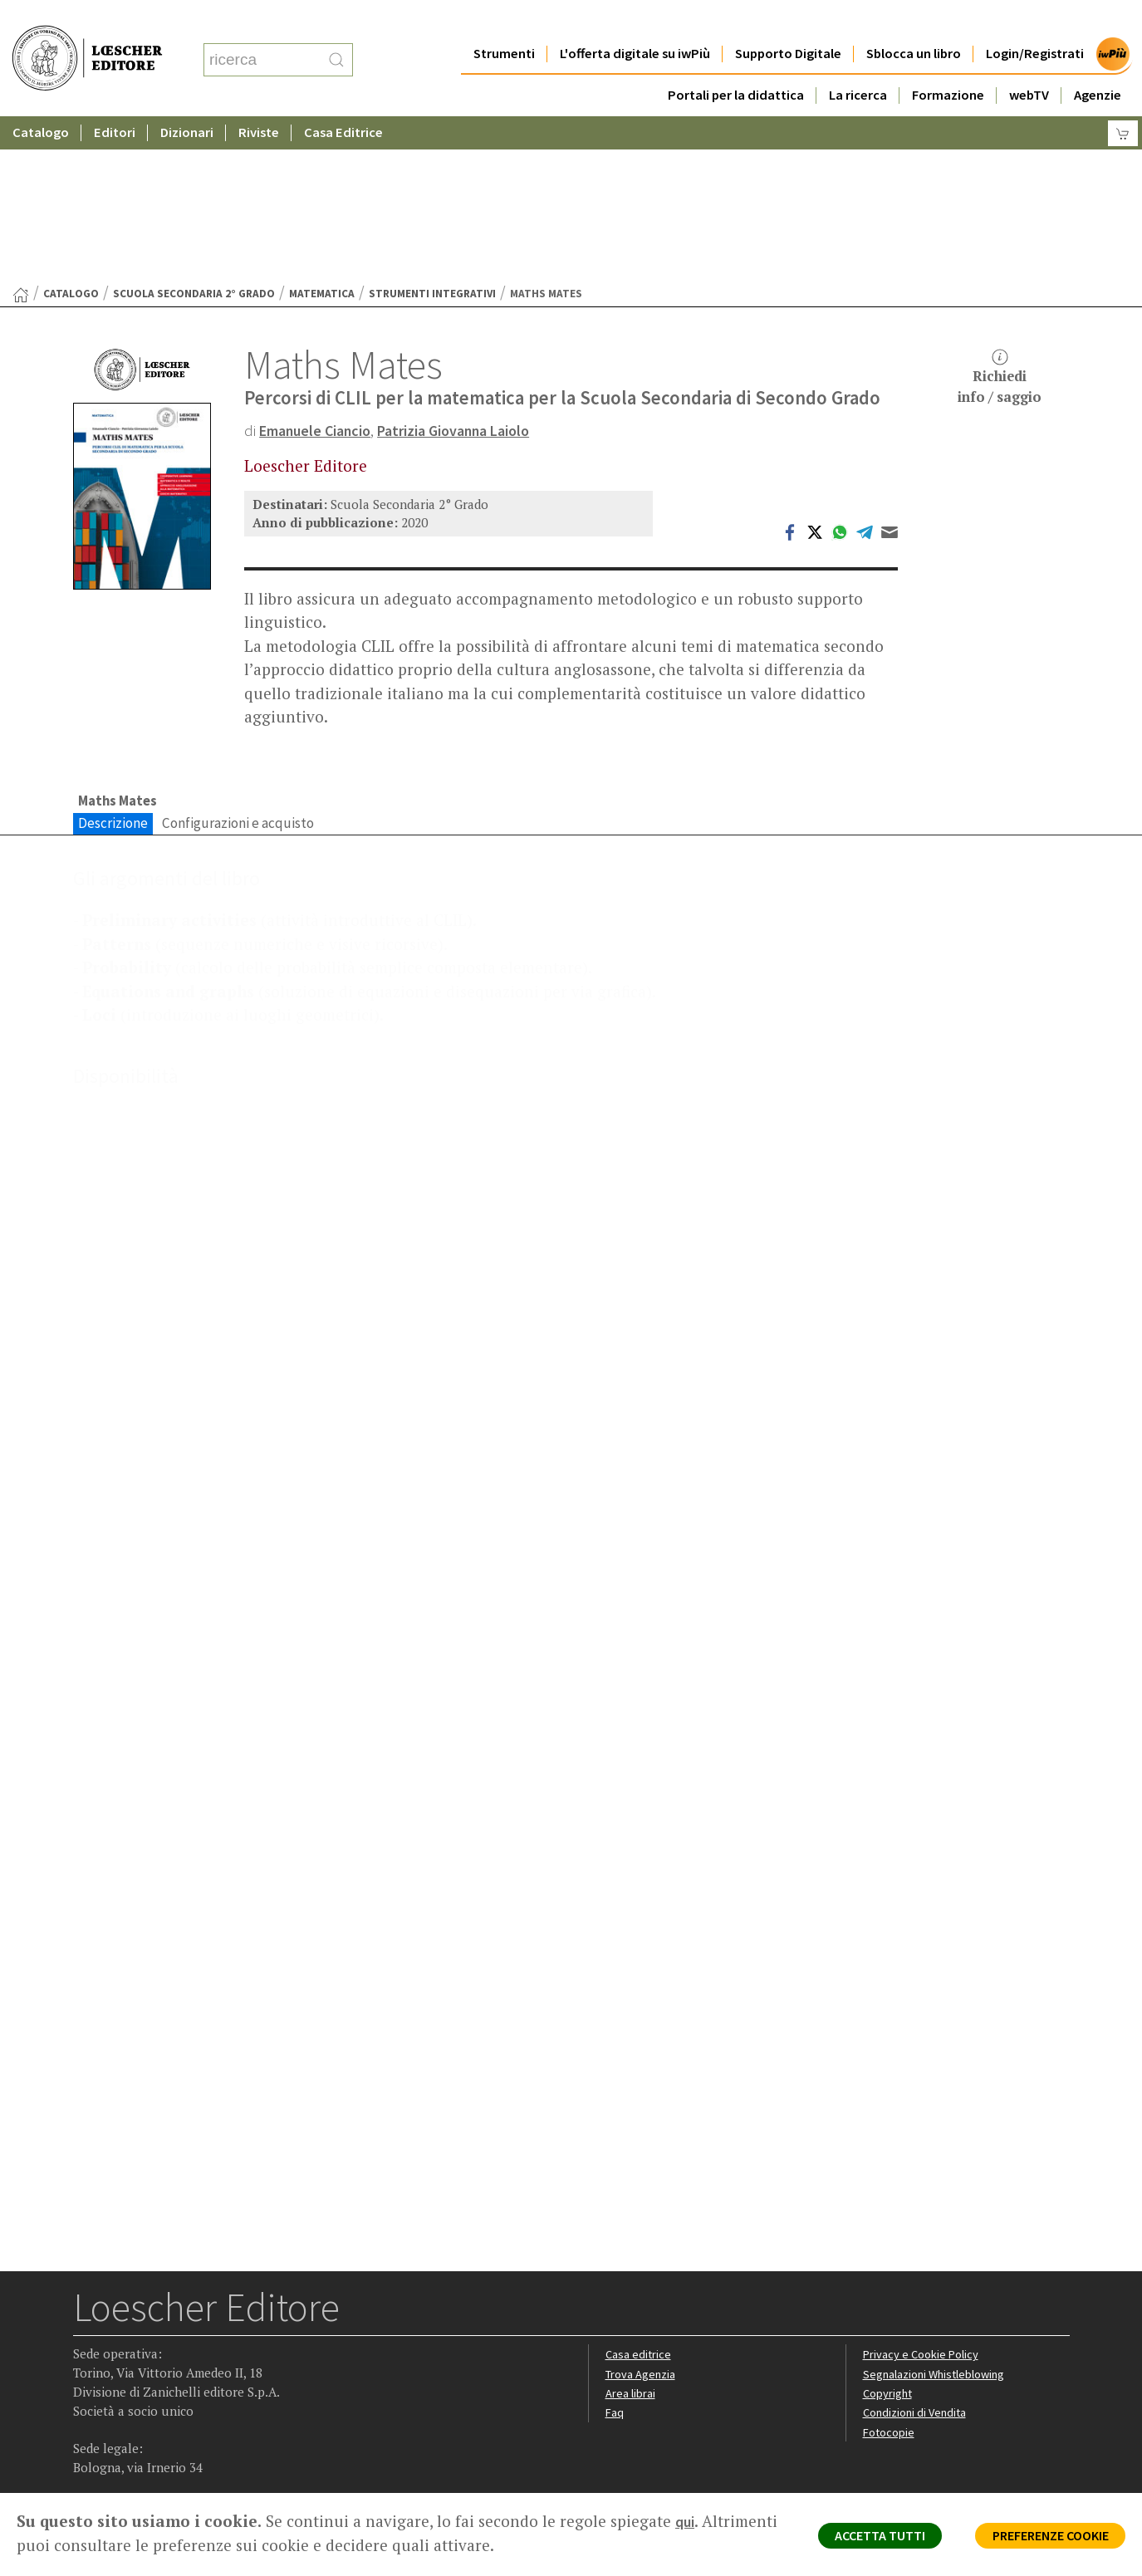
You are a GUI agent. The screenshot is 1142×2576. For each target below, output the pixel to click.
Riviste (258, 99)
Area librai (631, 2273)
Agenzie (1097, 62)
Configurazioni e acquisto (238, 663)
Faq (615, 2293)
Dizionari (186, 99)
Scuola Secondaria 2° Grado (194, 132)
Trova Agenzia (642, 2254)
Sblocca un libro (913, 20)
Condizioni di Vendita (918, 2293)
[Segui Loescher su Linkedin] (152, 2389)
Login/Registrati (1035, 20)
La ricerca (858, 62)
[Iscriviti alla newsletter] (217, 2387)
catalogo (71, 132)
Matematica (322, 132)
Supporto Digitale (788, 20)
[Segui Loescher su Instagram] (120, 2389)
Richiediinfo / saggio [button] (1000, 215)
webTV (1029, 62)
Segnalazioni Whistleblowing (938, 2254)
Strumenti (504, 20)
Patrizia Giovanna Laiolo (472, 268)
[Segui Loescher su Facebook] (87, 2389)
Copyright (889, 2273)
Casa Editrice (343, 99)
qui (686, 2521)
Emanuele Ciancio (320, 268)
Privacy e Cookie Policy (923, 2234)
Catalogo (40, 99)
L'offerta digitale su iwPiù (635, 20)
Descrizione (113, 663)
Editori (114, 99)
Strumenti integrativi (432, 132)
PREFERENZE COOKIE (1039, 2539)
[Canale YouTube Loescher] (184, 2389)
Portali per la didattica (736, 62)
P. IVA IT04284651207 (130, 2455)
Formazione (948, 62)
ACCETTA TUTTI (851, 2539)
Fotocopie (891, 2313)
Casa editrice (639, 2234)
